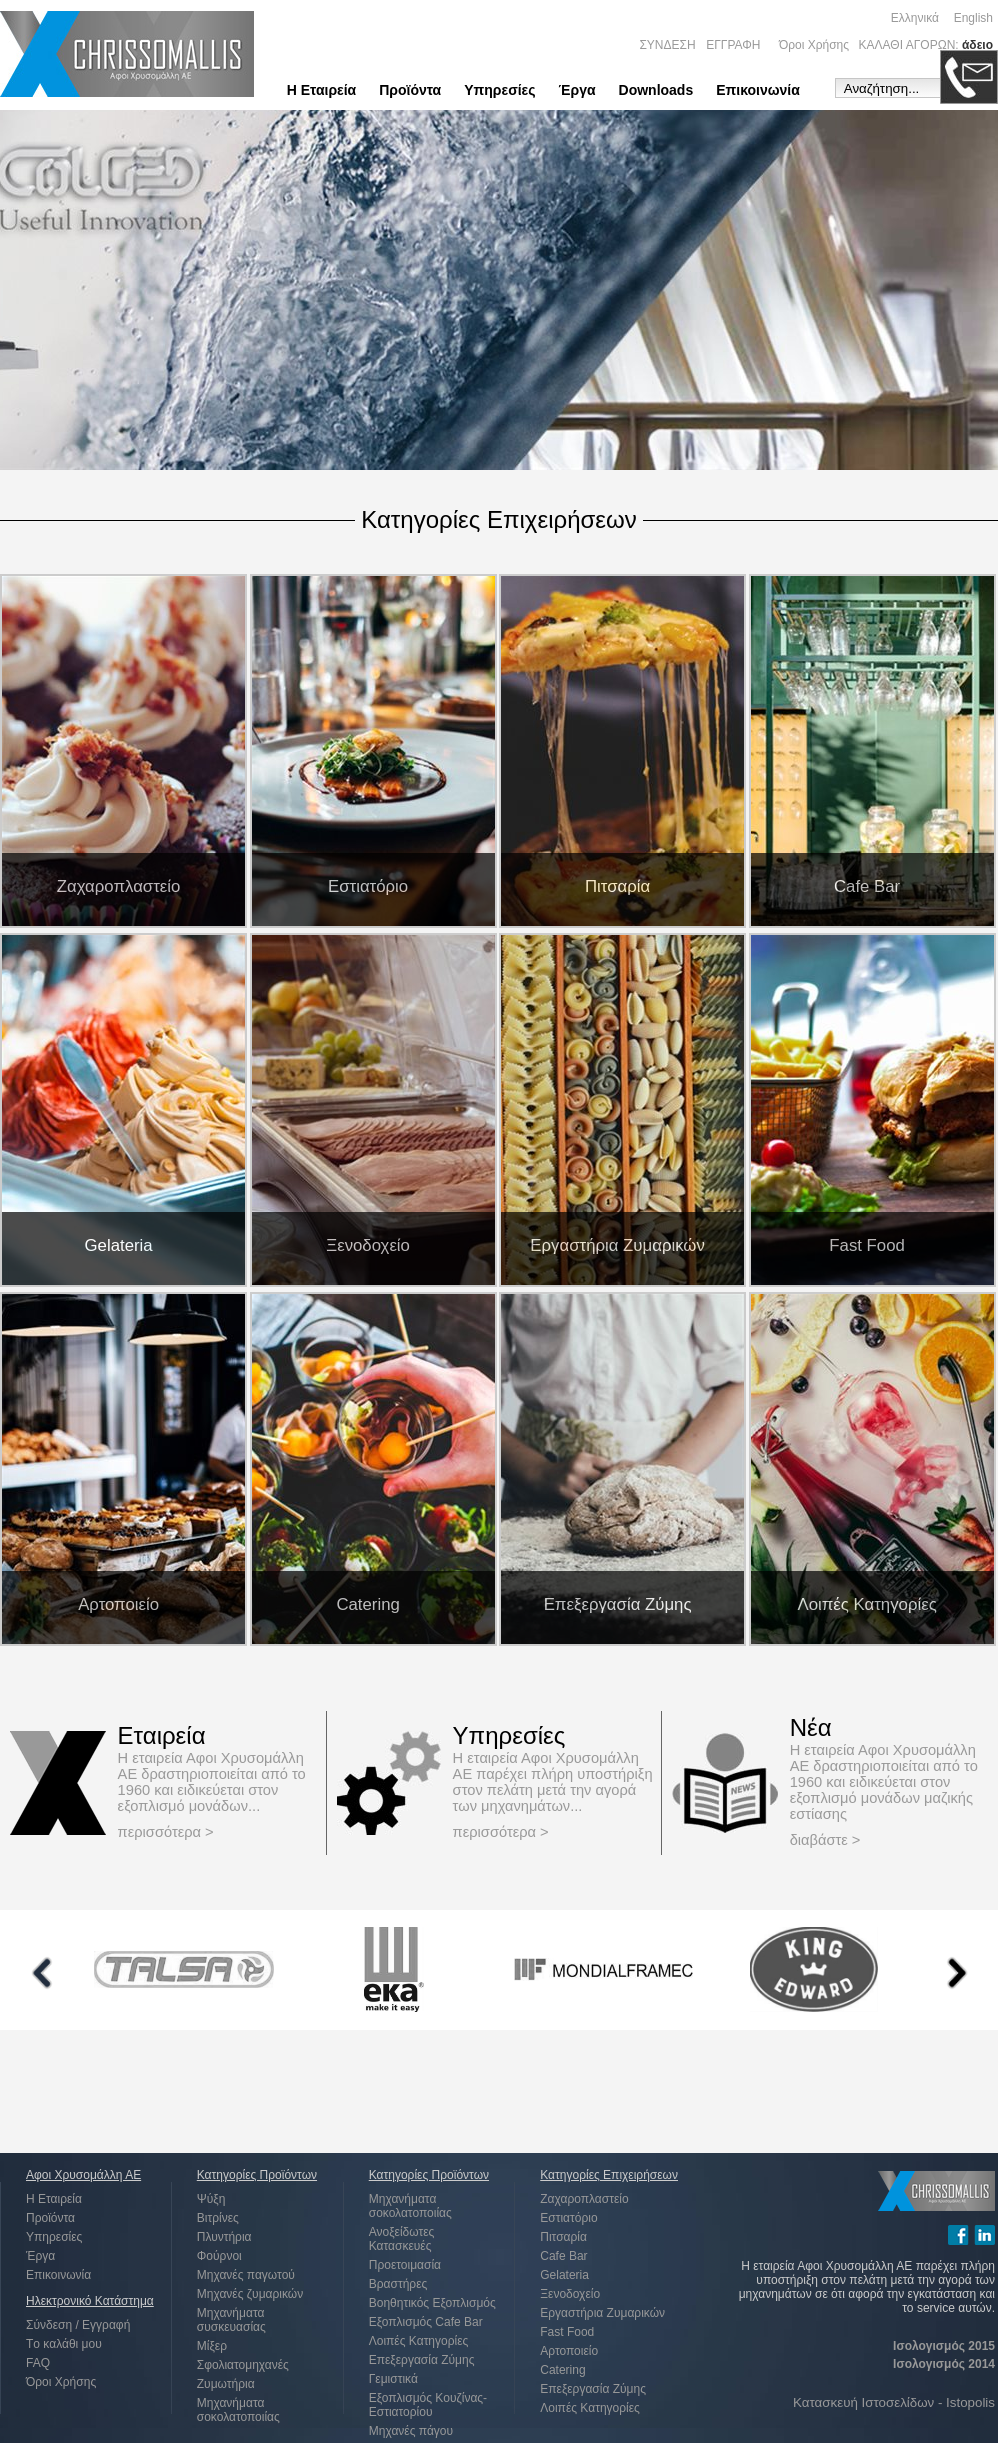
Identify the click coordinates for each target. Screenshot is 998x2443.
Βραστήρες (398, 2284)
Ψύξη (211, 2199)
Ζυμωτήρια (226, 2384)
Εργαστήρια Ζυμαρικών (602, 2313)
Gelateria (564, 2275)
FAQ (38, 2363)
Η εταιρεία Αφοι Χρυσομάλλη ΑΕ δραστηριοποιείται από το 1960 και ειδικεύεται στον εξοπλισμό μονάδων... (212, 1782)
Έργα (577, 90)
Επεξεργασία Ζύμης (422, 2360)
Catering (562, 2370)
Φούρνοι (219, 2256)
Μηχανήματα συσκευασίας (231, 2320)
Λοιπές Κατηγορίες (419, 2341)
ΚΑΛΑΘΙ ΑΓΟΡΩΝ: (909, 45)
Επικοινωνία (758, 90)
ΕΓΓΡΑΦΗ (733, 45)
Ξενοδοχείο (570, 2294)
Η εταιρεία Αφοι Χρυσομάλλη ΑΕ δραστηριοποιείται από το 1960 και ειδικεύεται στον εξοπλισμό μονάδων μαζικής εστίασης (884, 1782)
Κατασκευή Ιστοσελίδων (863, 2402)
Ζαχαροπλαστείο (584, 2199)
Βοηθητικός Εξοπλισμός (432, 2303)
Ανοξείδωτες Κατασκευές (402, 2239)
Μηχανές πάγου (411, 2431)
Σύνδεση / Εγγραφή (78, 2325)
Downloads (656, 90)
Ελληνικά (915, 18)
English (973, 18)
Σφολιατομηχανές (243, 2365)
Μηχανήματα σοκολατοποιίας (238, 2410)
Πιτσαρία (563, 2237)
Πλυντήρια (224, 2237)
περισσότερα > (166, 1832)
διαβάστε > (825, 1840)
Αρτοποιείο (569, 2351)
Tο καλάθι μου (64, 2344)
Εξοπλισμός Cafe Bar (426, 2322)
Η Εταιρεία (322, 90)
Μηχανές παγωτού (246, 2275)
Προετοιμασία (405, 2265)
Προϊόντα (410, 90)
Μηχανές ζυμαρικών (250, 2294)
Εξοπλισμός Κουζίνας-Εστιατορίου (428, 2405)
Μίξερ (212, 2346)
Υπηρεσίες (499, 90)
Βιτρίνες (218, 2218)
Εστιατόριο (568, 2218)
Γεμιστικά (393, 2379)
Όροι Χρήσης (814, 45)
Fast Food (567, 2332)
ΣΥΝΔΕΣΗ (667, 45)
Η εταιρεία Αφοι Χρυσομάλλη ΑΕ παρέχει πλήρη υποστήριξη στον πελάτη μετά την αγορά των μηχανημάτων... (553, 1782)
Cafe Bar (563, 2256)
